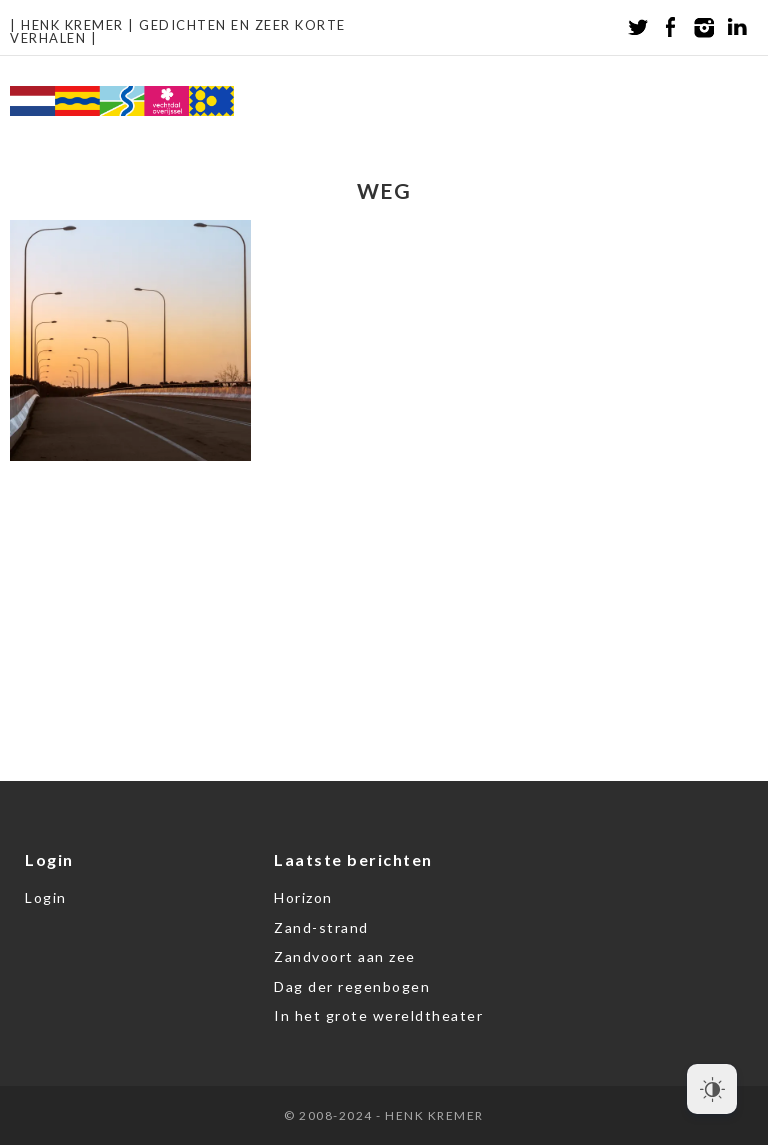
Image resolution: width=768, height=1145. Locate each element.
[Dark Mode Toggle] (712, 1089)
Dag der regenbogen (352, 986)
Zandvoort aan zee (345, 956)
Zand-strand (321, 927)
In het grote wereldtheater (378, 1015)
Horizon (303, 897)
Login (46, 897)
